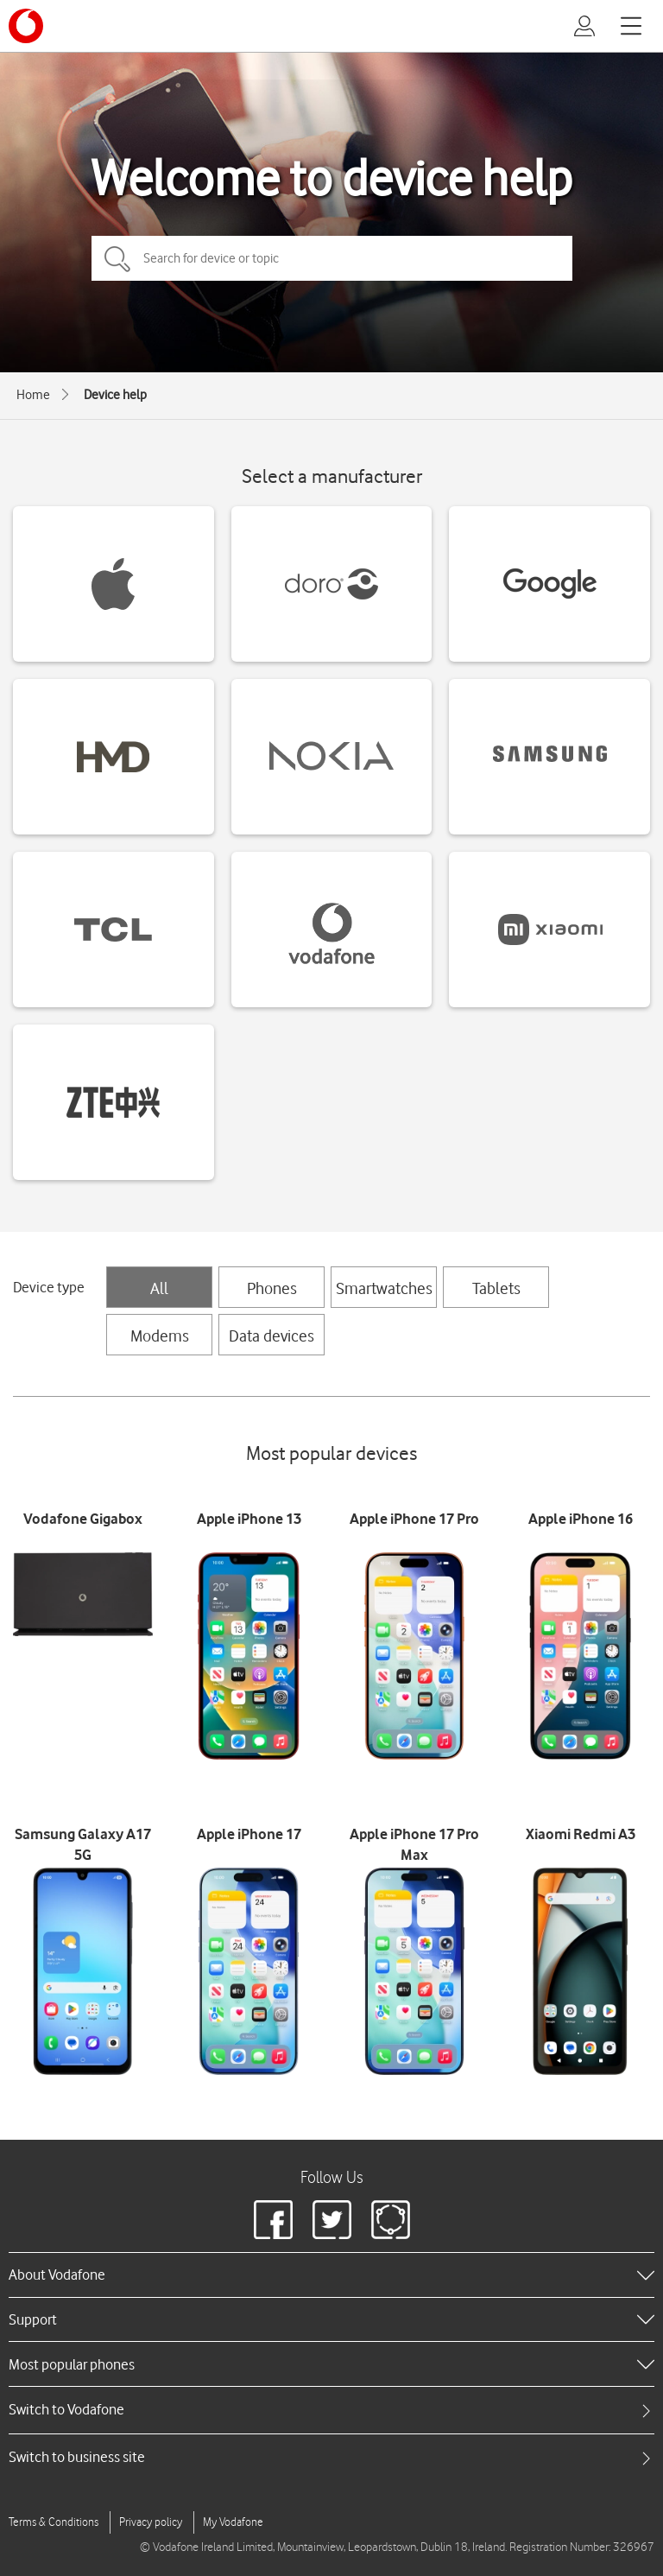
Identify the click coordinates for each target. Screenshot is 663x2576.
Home (33, 395)
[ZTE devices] (113, 1102)
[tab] (331, 2409)
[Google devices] (549, 584)
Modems (159, 1335)
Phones (272, 1288)
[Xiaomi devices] (549, 929)
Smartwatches (384, 1288)
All (159, 1288)
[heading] (331, 2274)
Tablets (496, 1288)
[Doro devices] (332, 584)
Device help (115, 395)
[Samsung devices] (549, 756)
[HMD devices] (113, 756)
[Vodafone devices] (332, 929)
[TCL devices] (113, 929)
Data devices (271, 1335)
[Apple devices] (113, 584)
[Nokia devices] (332, 756)
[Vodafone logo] (26, 26)
